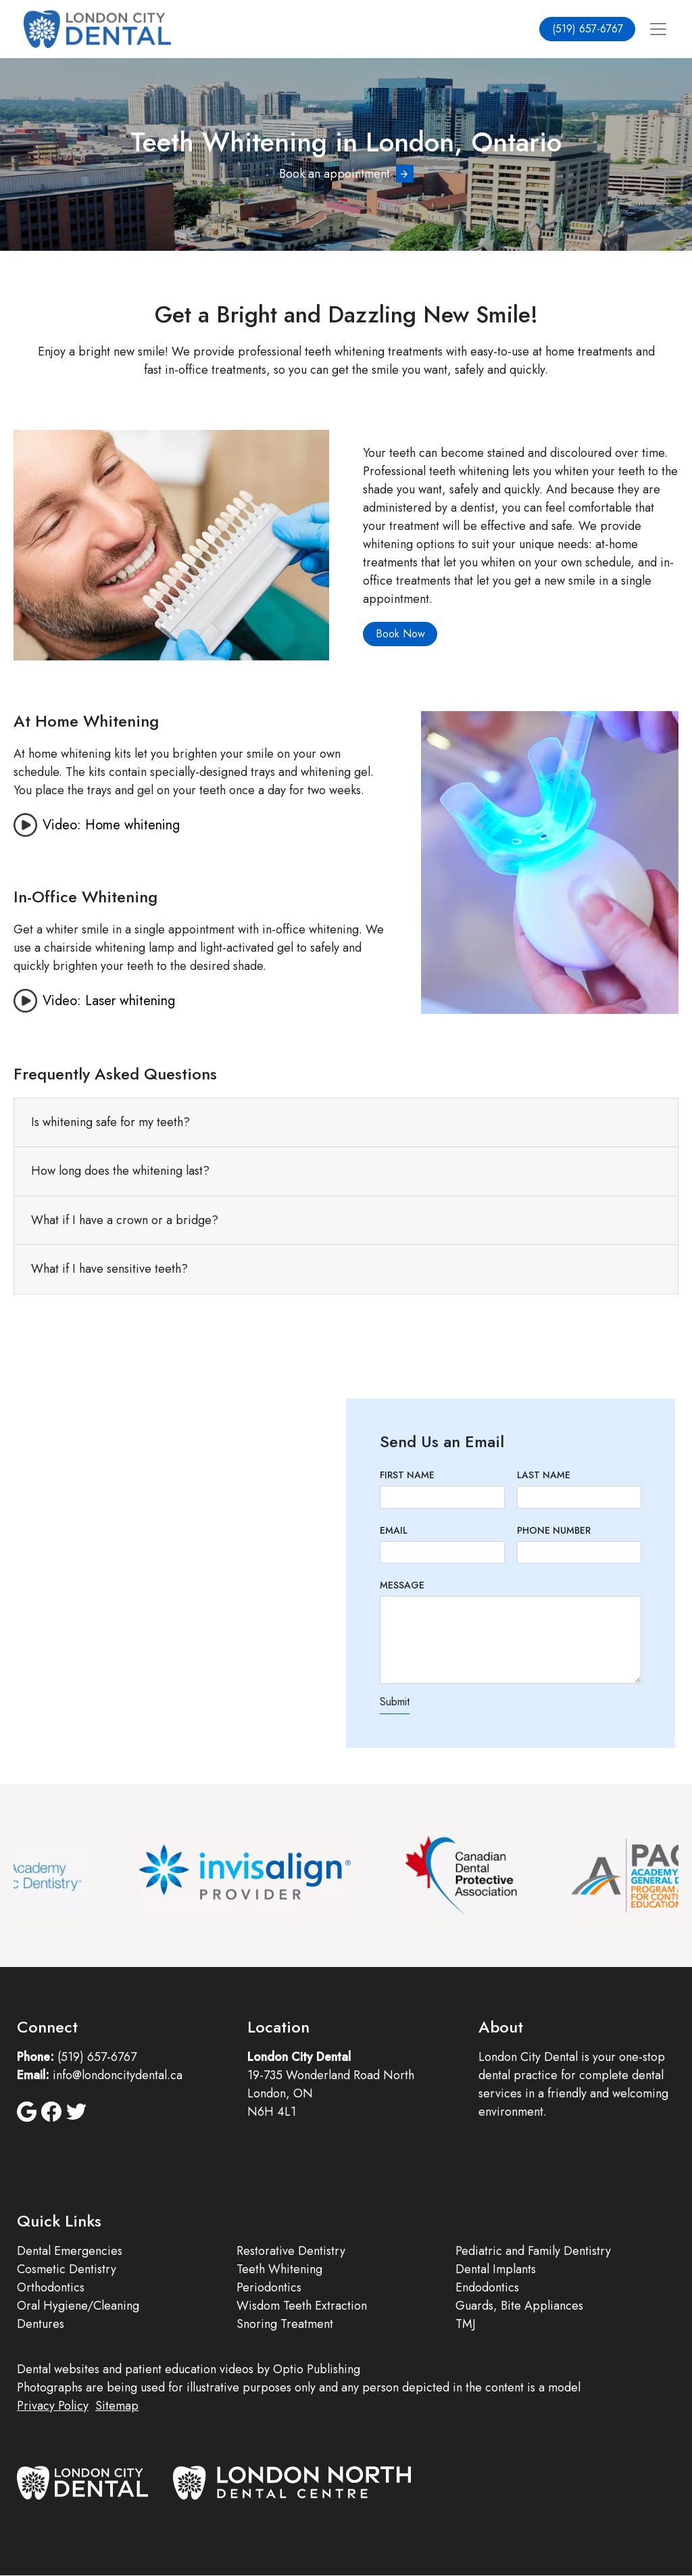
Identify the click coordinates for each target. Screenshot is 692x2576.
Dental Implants (495, 2269)
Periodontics (269, 2287)
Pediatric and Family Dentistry (533, 2251)
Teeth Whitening (279, 2269)
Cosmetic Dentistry (66, 2269)
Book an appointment (334, 174)
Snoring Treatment (285, 2324)
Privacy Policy (53, 2405)
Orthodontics (50, 2287)
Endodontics (487, 2287)
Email (393, 1530)
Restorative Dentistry (291, 2251)
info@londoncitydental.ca (117, 2075)
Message (402, 1585)
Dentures (40, 2324)
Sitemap (117, 2405)
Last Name (543, 1475)
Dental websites (58, 2369)
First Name (407, 1475)
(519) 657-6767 (587, 29)
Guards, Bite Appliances (519, 2305)
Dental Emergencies (69, 2251)
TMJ (465, 2324)
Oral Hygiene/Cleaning (78, 2305)
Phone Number (554, 1530)
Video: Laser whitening (109, 1001)
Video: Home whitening (111, 825)
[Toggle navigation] (658, 29)
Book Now (400, 633)
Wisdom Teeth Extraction (302, 2305)
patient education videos (189, 2369)
